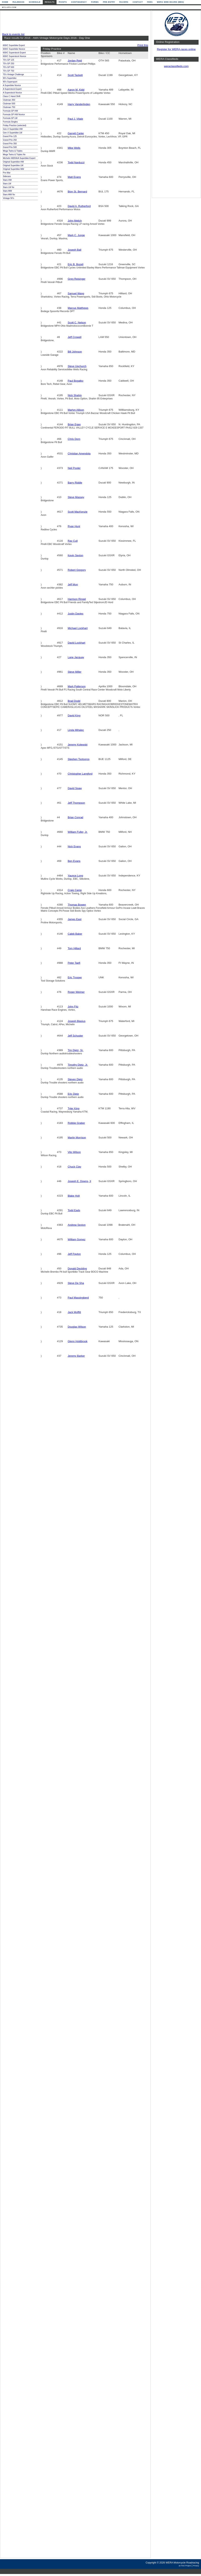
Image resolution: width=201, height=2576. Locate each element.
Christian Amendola (79, 453)
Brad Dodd (74, 700)
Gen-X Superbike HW (13, 129)
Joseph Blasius (76, 1021)
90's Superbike (9, 78)
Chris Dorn (74, 438)
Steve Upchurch (77, 366)
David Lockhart (76, 642)
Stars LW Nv (8, 187)
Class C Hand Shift (11, 96)
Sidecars (7, 176)
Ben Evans (74, 861)
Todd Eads (74, 1210)
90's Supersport (10, 82)
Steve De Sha (76, 1283)
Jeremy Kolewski (78, 744)
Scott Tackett (75, 75)
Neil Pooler (74, 468)
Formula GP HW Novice (14, 114)
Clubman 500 (9, 103)
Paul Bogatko (75, 380)
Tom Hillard (74, 948)
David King (74, 715)
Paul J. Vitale (75, 118)
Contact (138, 2)
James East (74, 919)
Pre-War (7, 173)
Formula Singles (10, 122)
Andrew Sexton (77, 1224)
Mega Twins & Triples (12, 151)
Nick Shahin (75, 395)
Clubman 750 (9, 107)
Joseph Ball (74, 249)
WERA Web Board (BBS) (170, 2)
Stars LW (7, 184)
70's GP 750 (8, 71)
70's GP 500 (8, 67)
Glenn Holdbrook (78, 1341)
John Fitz (73, 1006)
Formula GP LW (10, 118)
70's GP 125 (8, 60)
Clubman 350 (9, 100)
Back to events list (13, 34)
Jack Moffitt (74, 1312)
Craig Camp (75, 890)
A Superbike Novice (12, 85)
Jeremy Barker (76, 1355)
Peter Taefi (74, 962)
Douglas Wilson (77, 1326)
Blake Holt (74, 1195)
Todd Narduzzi (76, 162)
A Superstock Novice (12, 93)
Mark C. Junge (76, 235)
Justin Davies (75, 613)
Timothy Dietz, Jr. (78, 1064)
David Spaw (75, 788)
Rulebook (19, 2)
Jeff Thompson (76, 802)
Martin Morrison (77, 1137)
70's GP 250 (8, 63)
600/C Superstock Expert (14, 53)
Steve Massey (76, 497)
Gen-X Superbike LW (12, 133)
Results (50, 2)
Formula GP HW (10, 111)
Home (5, 2)
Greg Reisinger (76, 278)
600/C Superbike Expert (14, 45)
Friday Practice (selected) (14, 125)
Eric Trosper (75, 977)
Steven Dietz (75, 1079)
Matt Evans (74, 176)
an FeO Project (185, 2566)
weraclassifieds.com (176, 66)
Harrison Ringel (77, 599)
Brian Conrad (75, 817)
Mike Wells (74, 147)
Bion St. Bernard (77, 191)
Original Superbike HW (13, 162)
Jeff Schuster (75, 1035)
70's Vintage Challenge (13, 74)
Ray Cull (73, 540)
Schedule (35, 2)
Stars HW (7, 180)
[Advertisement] (74, 22)
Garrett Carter (76, 133)
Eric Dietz (73, 1093)
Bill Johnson (75, 351)
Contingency (79, 2)
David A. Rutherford (79, 206)
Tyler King (73, 1108)
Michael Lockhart (78, 628)
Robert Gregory (77, 569)
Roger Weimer (76, 991)
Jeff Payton (74, 1253)
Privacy (196, 2566)
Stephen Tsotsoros (78, 759)
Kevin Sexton (75, 555)
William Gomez (76, 1239)
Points (63, 2)
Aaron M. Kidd (76, 89)
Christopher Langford (80, 773)
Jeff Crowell (74, 337)
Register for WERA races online (176, 49)
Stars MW (7, 191)
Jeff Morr (73, 584)
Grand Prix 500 (10, 147)
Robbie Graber (76, 1122)
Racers (124, 2)
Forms (95, 2)
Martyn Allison (76, 409)
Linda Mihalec (76, 730)
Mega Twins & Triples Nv (14, 154)
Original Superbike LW (13, 165)
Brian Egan (74, 424)
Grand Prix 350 (10, 144)
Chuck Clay (74, 1166)
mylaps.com (9, 7)
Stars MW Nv (9, 194)
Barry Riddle (75, 482)
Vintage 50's (8, 198)
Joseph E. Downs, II (79, 1181)
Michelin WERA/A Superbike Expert (19, 158)
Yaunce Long (75, 875)
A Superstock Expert (12, 89)
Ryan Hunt (74, 526)
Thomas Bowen (77, 904)
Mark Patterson (77, 686)
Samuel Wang (76, 293)
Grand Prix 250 (10, 140)
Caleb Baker (75, 933)
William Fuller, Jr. (78, 831)
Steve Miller (74, 671)
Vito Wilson (74, 1152)
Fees (150, 2)
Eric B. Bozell (75, 264)
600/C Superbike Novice (14, 49)
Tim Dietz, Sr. (75, 1050)
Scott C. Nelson (77, 322)
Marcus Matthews (78, 307)
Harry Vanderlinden (79, 104)
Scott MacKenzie (78, 511)
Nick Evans (74, 846)
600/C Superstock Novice (14, 56)
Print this (142, 45)
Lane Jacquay (76, 657)
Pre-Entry (109, 2)
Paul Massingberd (78, 1297)
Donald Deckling (77, 1268)
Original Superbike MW (13, 169)
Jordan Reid (75, 60)
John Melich (75, 220)
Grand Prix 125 (10, 136)
